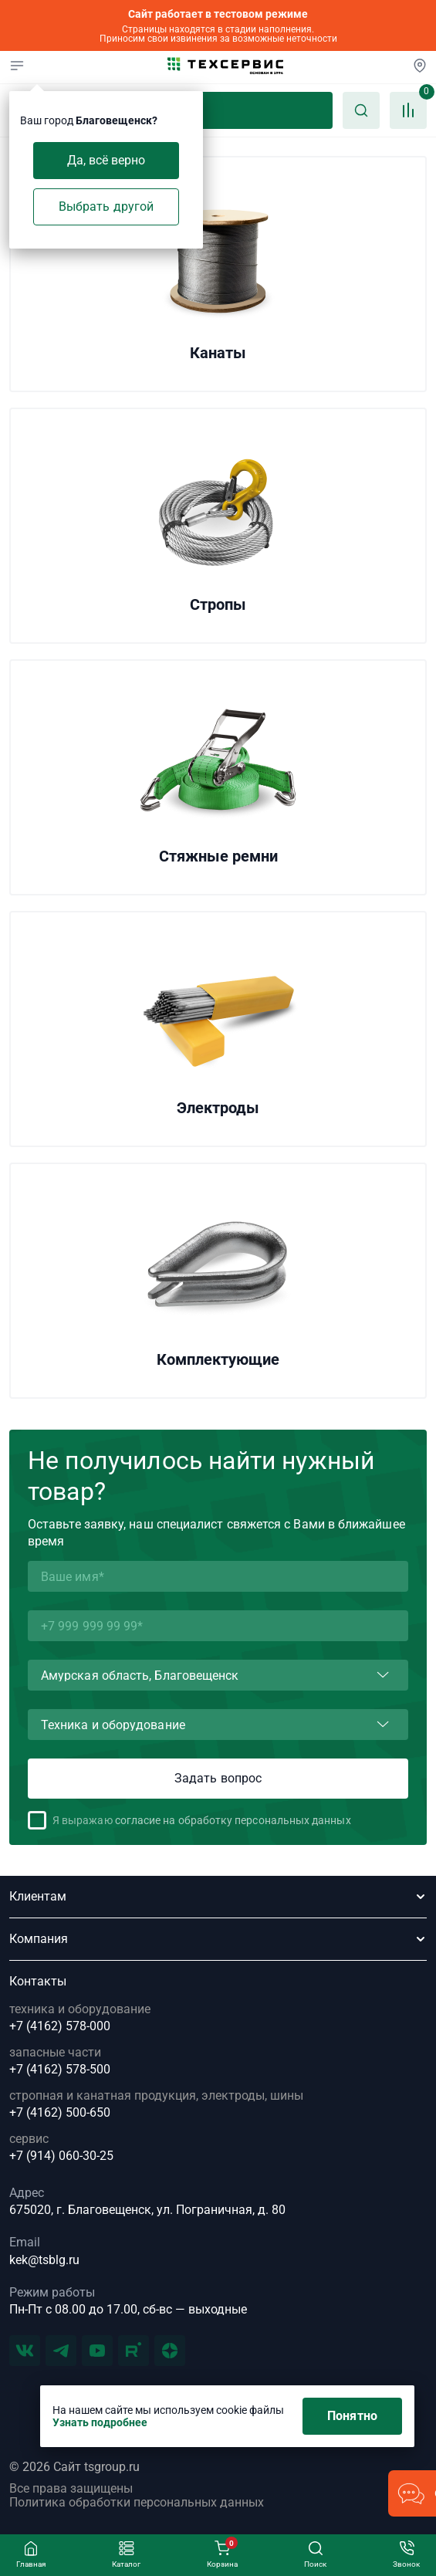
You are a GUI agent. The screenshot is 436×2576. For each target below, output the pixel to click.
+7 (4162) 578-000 (59, 2026)
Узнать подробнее (99, 2422)
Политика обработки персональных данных (136, 2503)
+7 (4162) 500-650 (59, 2113)
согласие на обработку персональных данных (233, 1820)
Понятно (352, 2415)
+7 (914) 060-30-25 (61, 2156)
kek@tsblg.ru (44, 2260)
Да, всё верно (106, 160)
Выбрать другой (106, 206)
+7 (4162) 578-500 (59, 2070)
